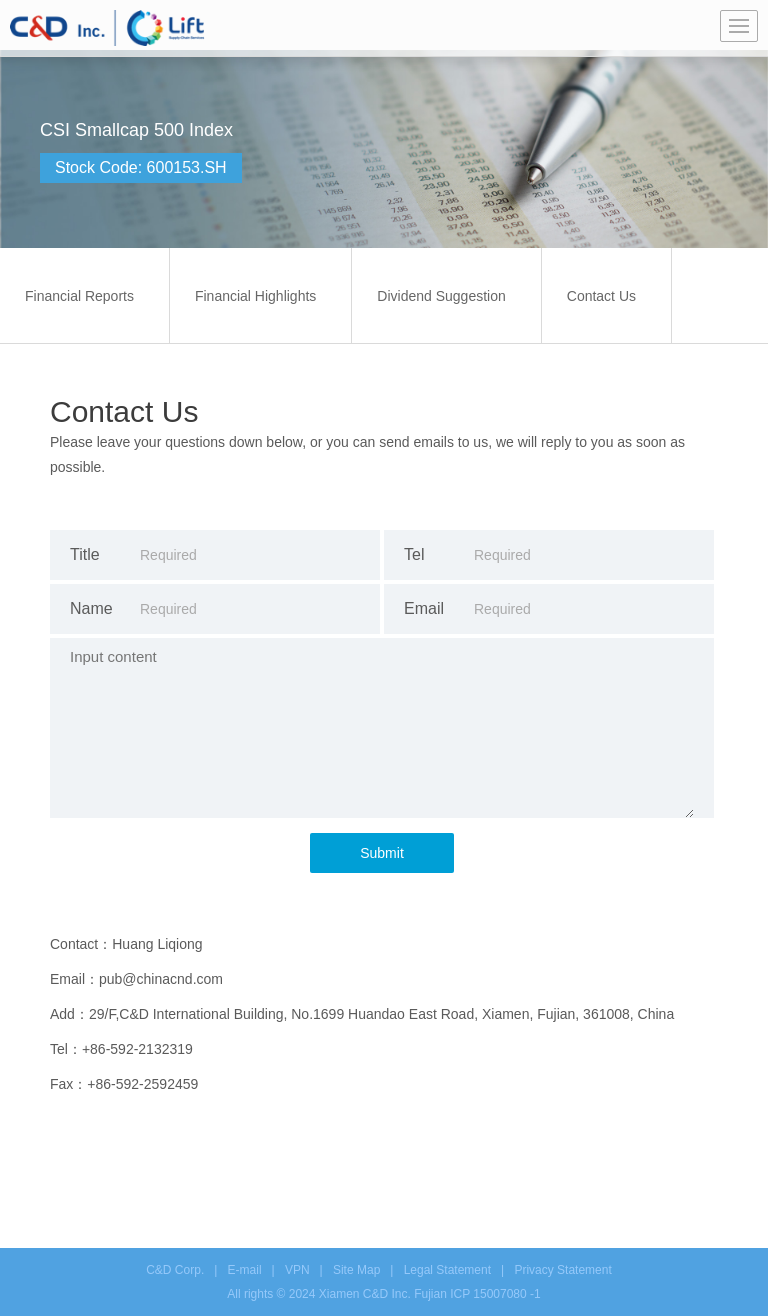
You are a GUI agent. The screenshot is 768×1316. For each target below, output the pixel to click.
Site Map (356, 1270)
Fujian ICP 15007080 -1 (477, 1294)
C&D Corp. (175, 1270)
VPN (297, 1270)
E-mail (245, 1270)
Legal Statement (447, 1270)
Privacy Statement (562, 1270)
